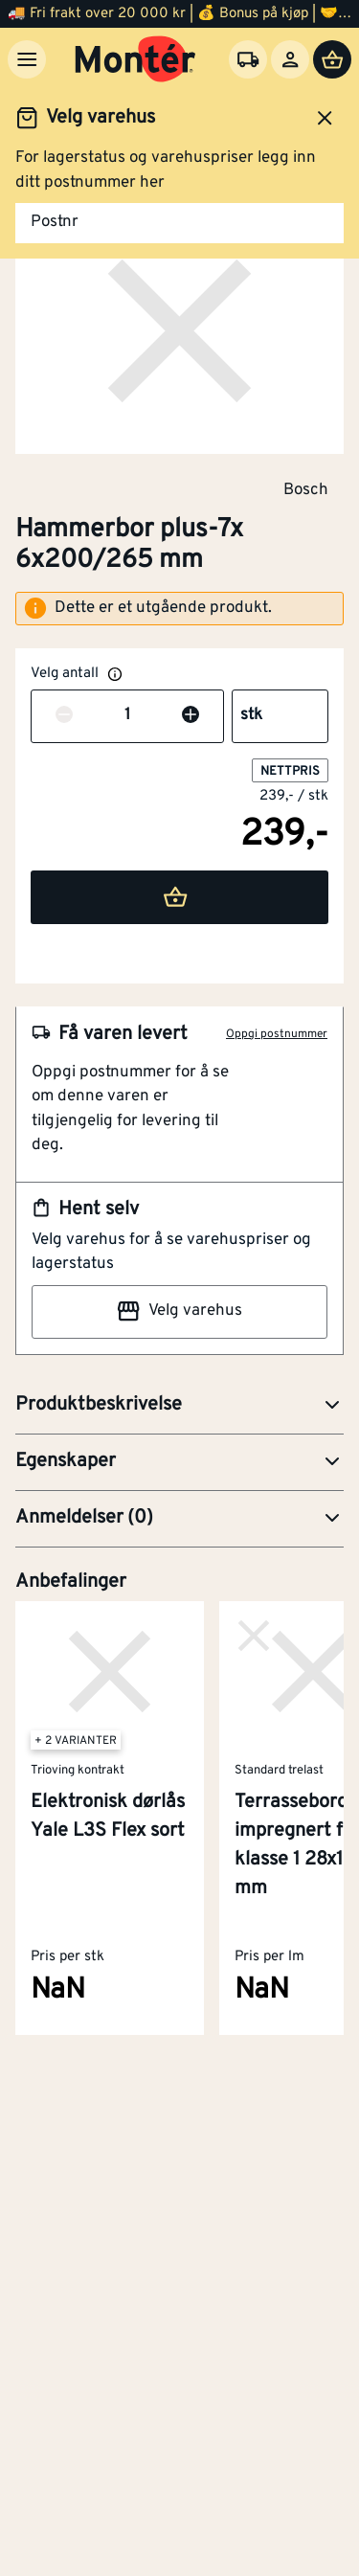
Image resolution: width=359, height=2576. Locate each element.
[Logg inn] (290, 59)
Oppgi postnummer (276, 1034)
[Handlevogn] (332, 59)
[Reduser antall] (64, 716)
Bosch (305, 489)
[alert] (179, 609)
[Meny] (27, 59)
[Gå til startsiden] (135, 59)
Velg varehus (179, 1310)
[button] (179, 1406)
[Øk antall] (190, 716)
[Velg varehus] (248, 59)
